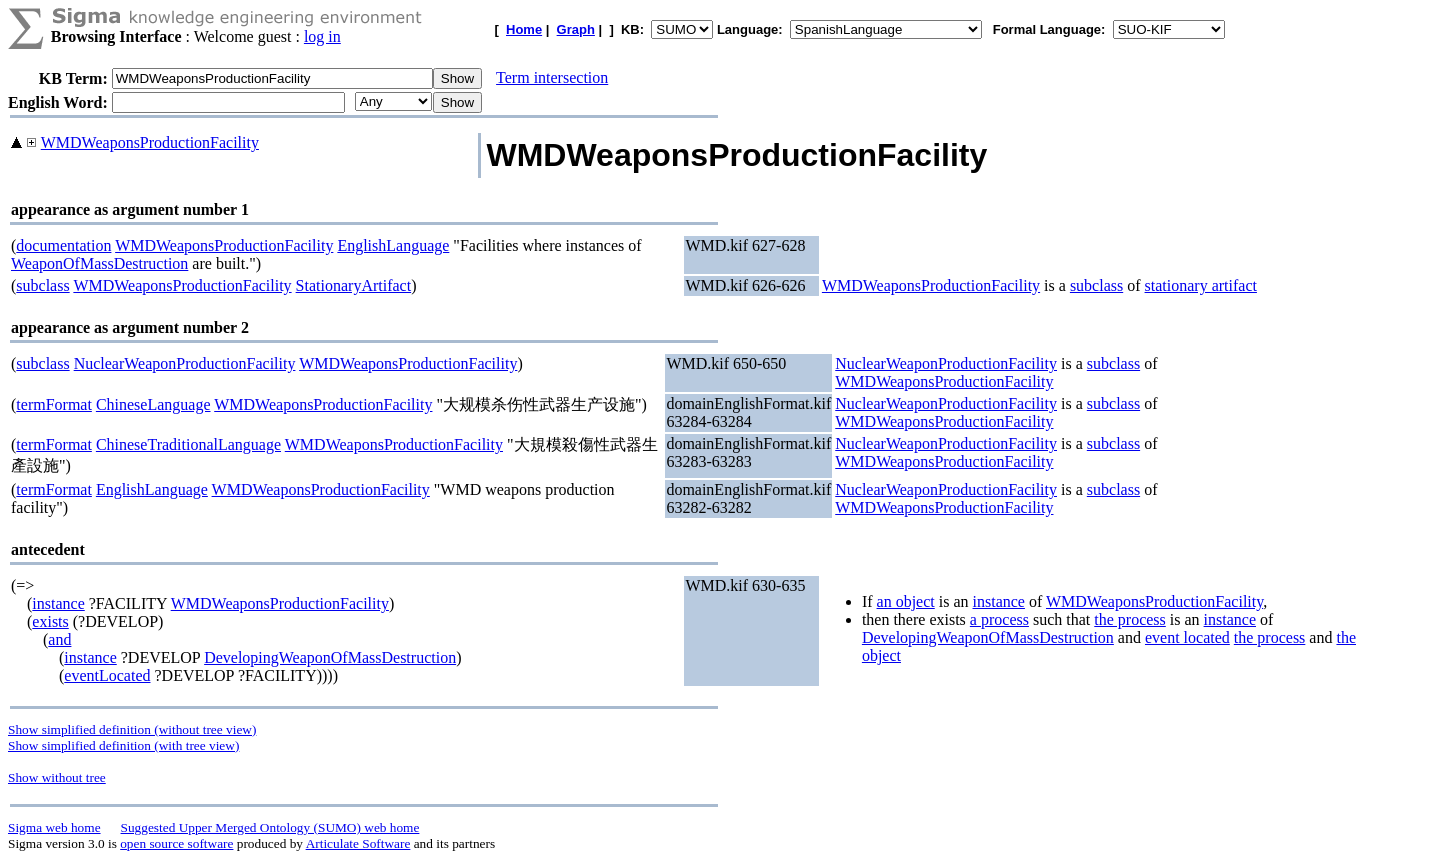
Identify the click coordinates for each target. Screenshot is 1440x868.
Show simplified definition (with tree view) (123, 745)
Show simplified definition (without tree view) (132, 729)
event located (1187, 637)
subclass (42, 285)
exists (50, 621)
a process (999, 619)
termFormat (54, 404)
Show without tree (57, 777)
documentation (63, 245)
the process (1130, 619)
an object (906, 601)
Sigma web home (54, 827)
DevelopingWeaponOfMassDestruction (330, 657)
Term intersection (552, 77)
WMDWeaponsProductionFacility (150, 142)
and (59, 639)
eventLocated (107, 675)
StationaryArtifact (354, 285)
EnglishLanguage (393, 245)
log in (322, 36)
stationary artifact (1201, 285)
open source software (176, 843)
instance (58, 603)
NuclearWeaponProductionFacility (185, 363)
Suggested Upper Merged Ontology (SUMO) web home (270, 827)
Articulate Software (358, 843)
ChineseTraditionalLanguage (188, 444)
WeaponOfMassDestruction (99, 263)
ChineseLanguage (153, 404)
